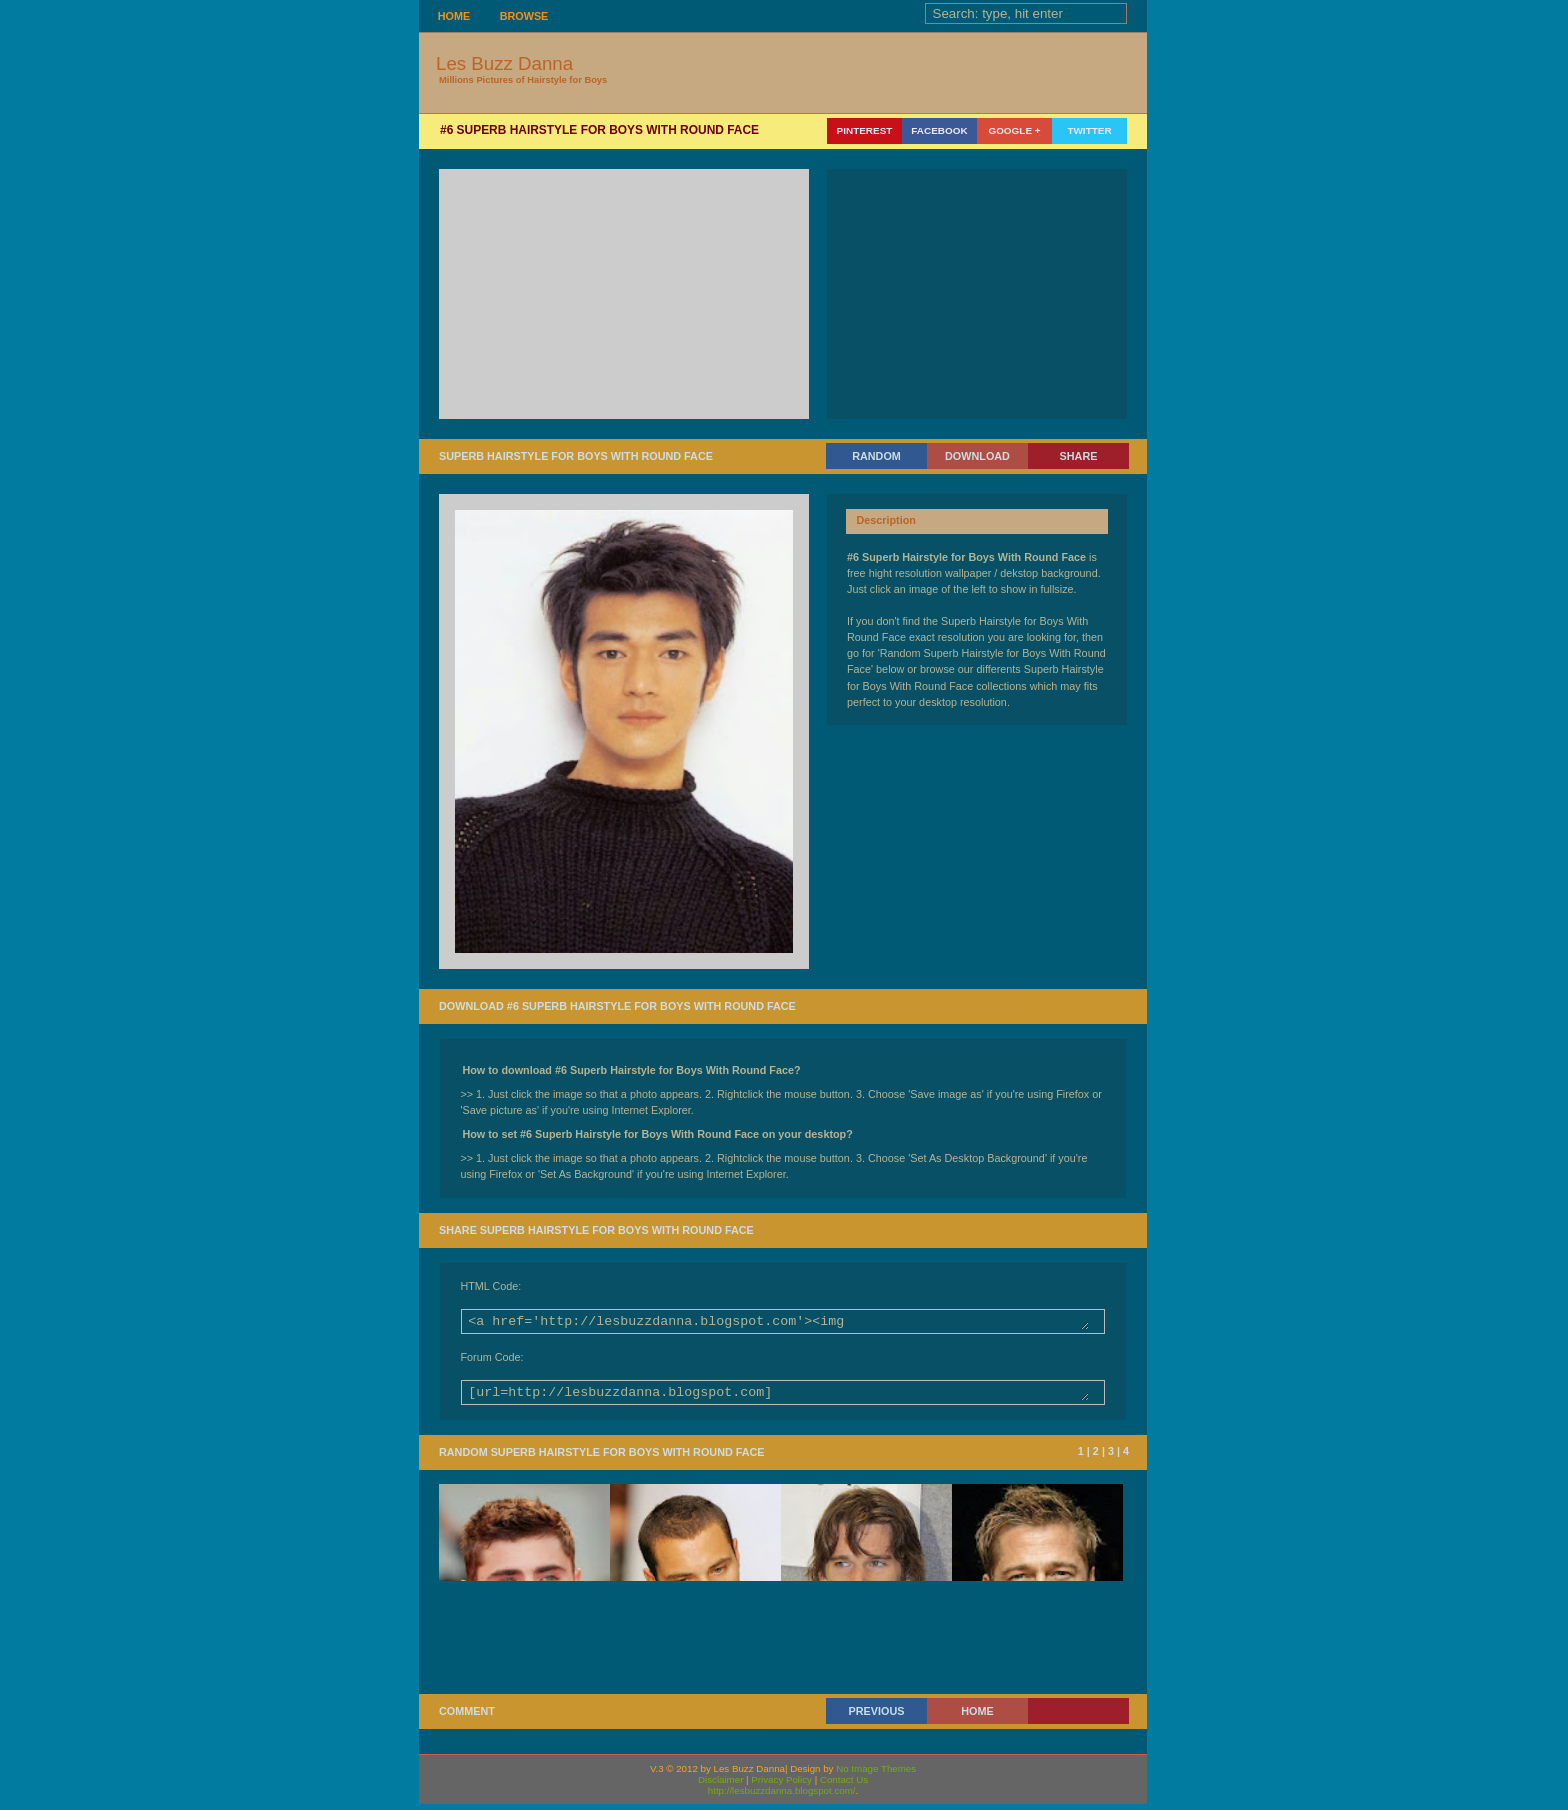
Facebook (939, 130)
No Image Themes (876, 1774)
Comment (467, 1717)
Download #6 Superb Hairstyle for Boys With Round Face (617, 1006)
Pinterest (865, 130)
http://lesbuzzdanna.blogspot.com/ (782, 1796)
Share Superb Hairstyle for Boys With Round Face (596, 1230)
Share (1079, 456)
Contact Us (844, 1785)
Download (977, 456)
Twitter (1089, 130)
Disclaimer (720, 1785)
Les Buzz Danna (504, 63)
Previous (877, 1717)
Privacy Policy (781, 1785)
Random (876, 456)
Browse (524, 16)
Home (454, 16)
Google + (1014, 130)
